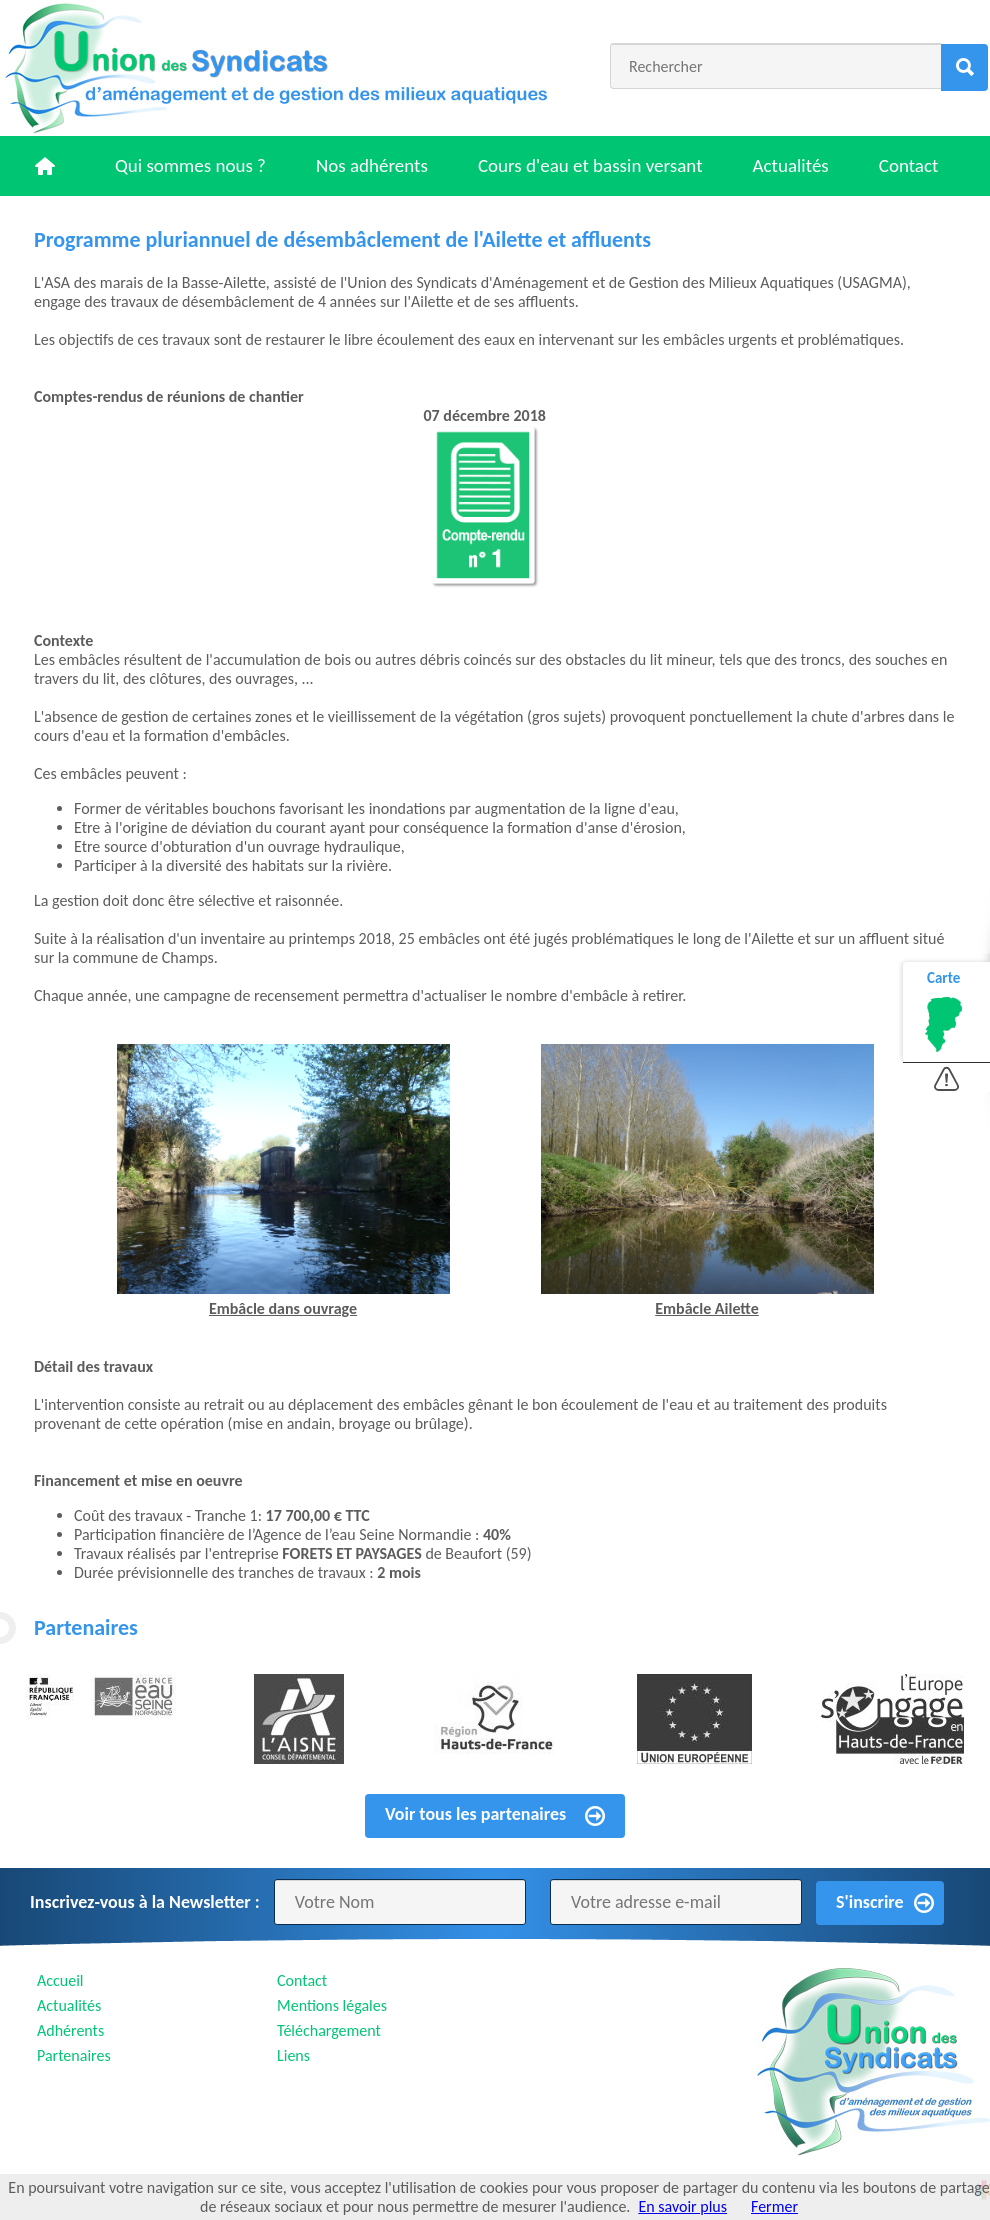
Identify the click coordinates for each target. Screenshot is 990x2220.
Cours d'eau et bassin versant (590, 165)
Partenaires (74, 2055)
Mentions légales (332, 2005)
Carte (943, 978)
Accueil (60, 1980)
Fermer (774, 2206)
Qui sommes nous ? (190, 165)
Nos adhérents (372, 165)
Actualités (791, 165)
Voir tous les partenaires (475, 1814)
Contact (909, 165)
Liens (293, 2055)
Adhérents (70, 2030)
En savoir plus (682, 2206)
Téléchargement (329, 2030)
